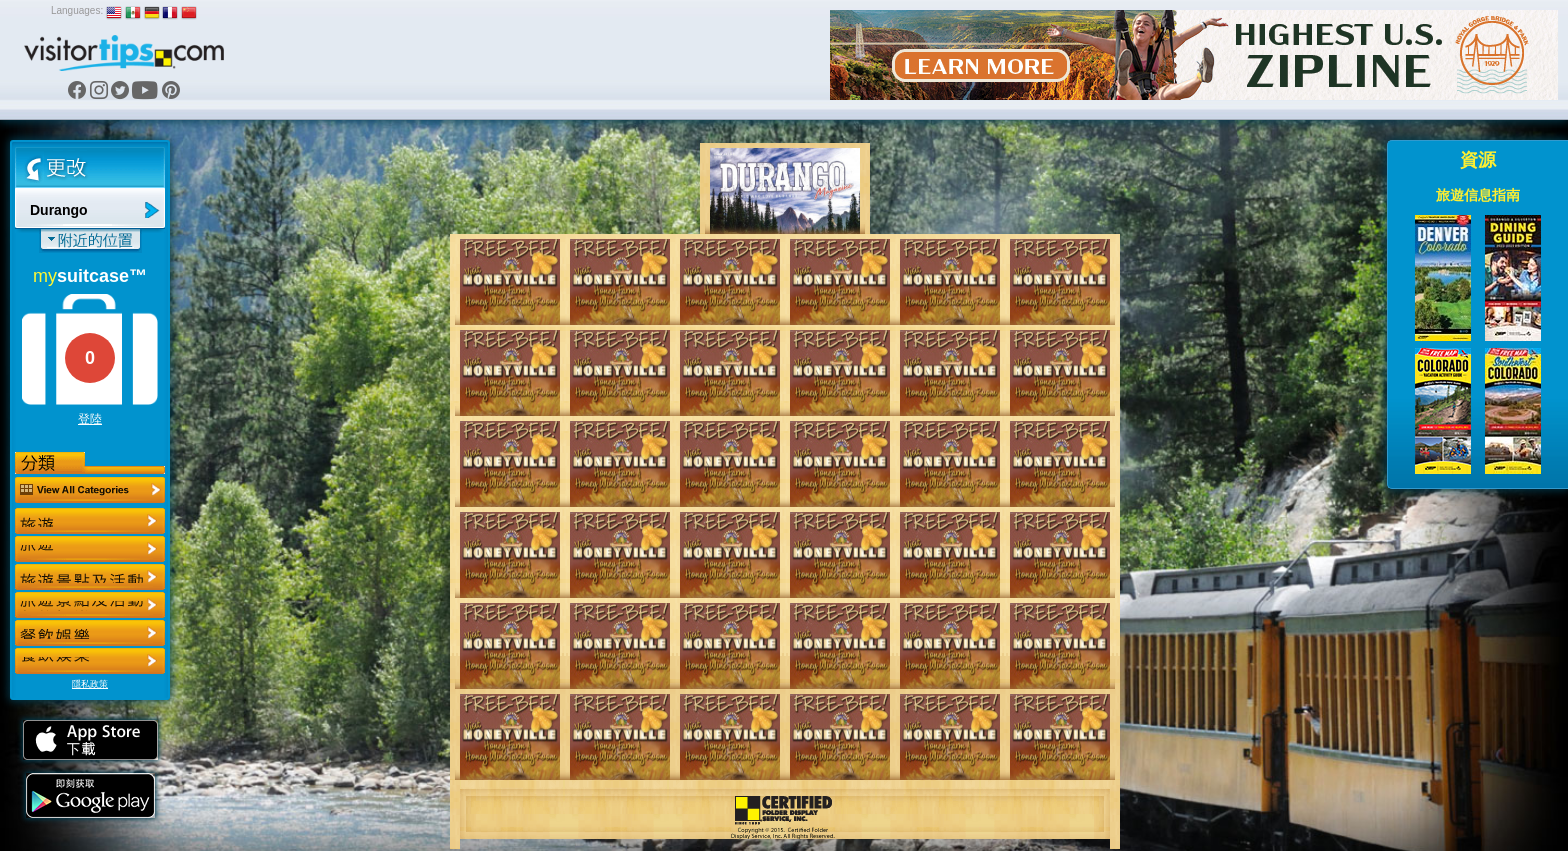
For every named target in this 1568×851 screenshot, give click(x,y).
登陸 (90, 419)
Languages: (77, 10)
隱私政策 (90, 684)
